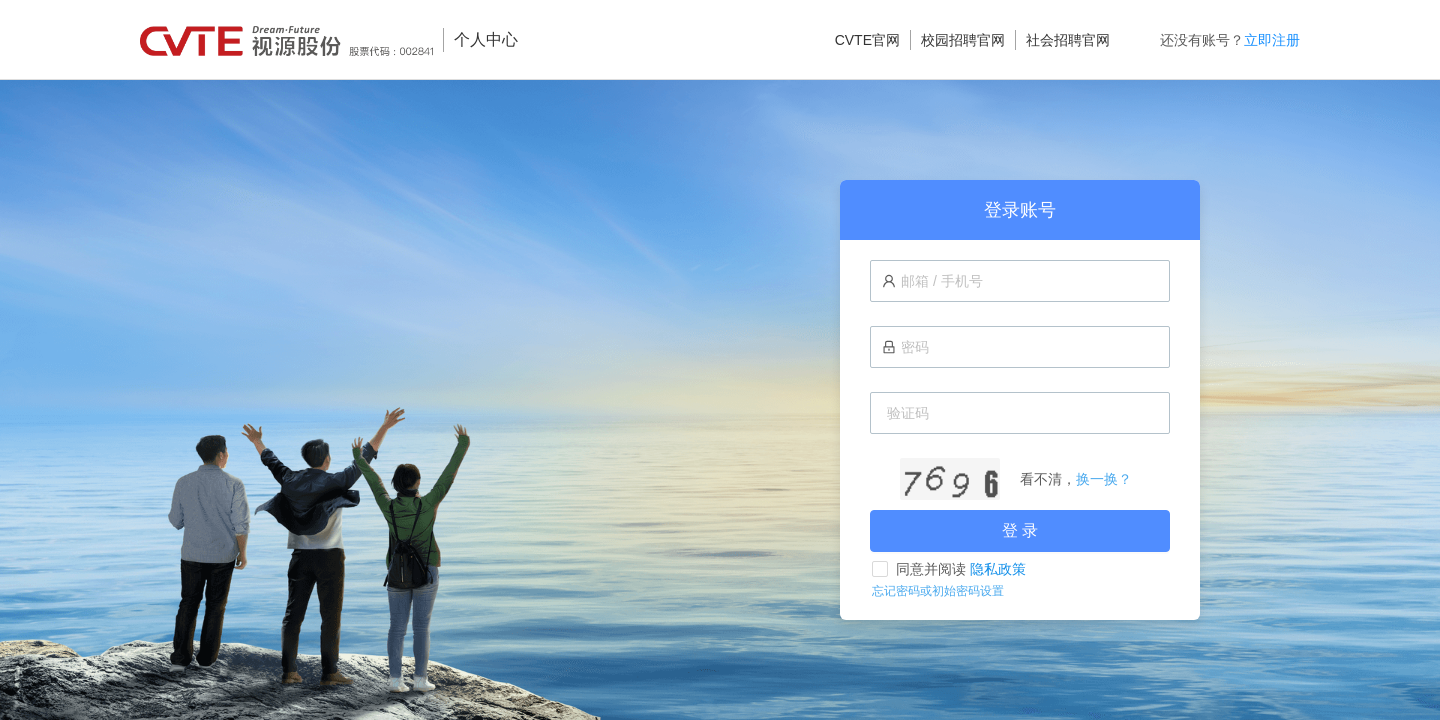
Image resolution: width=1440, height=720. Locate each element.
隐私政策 (998, 569)
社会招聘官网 (1068, 40)
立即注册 (1272, 40)
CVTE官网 (867, 40)
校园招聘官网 (963, 40)
